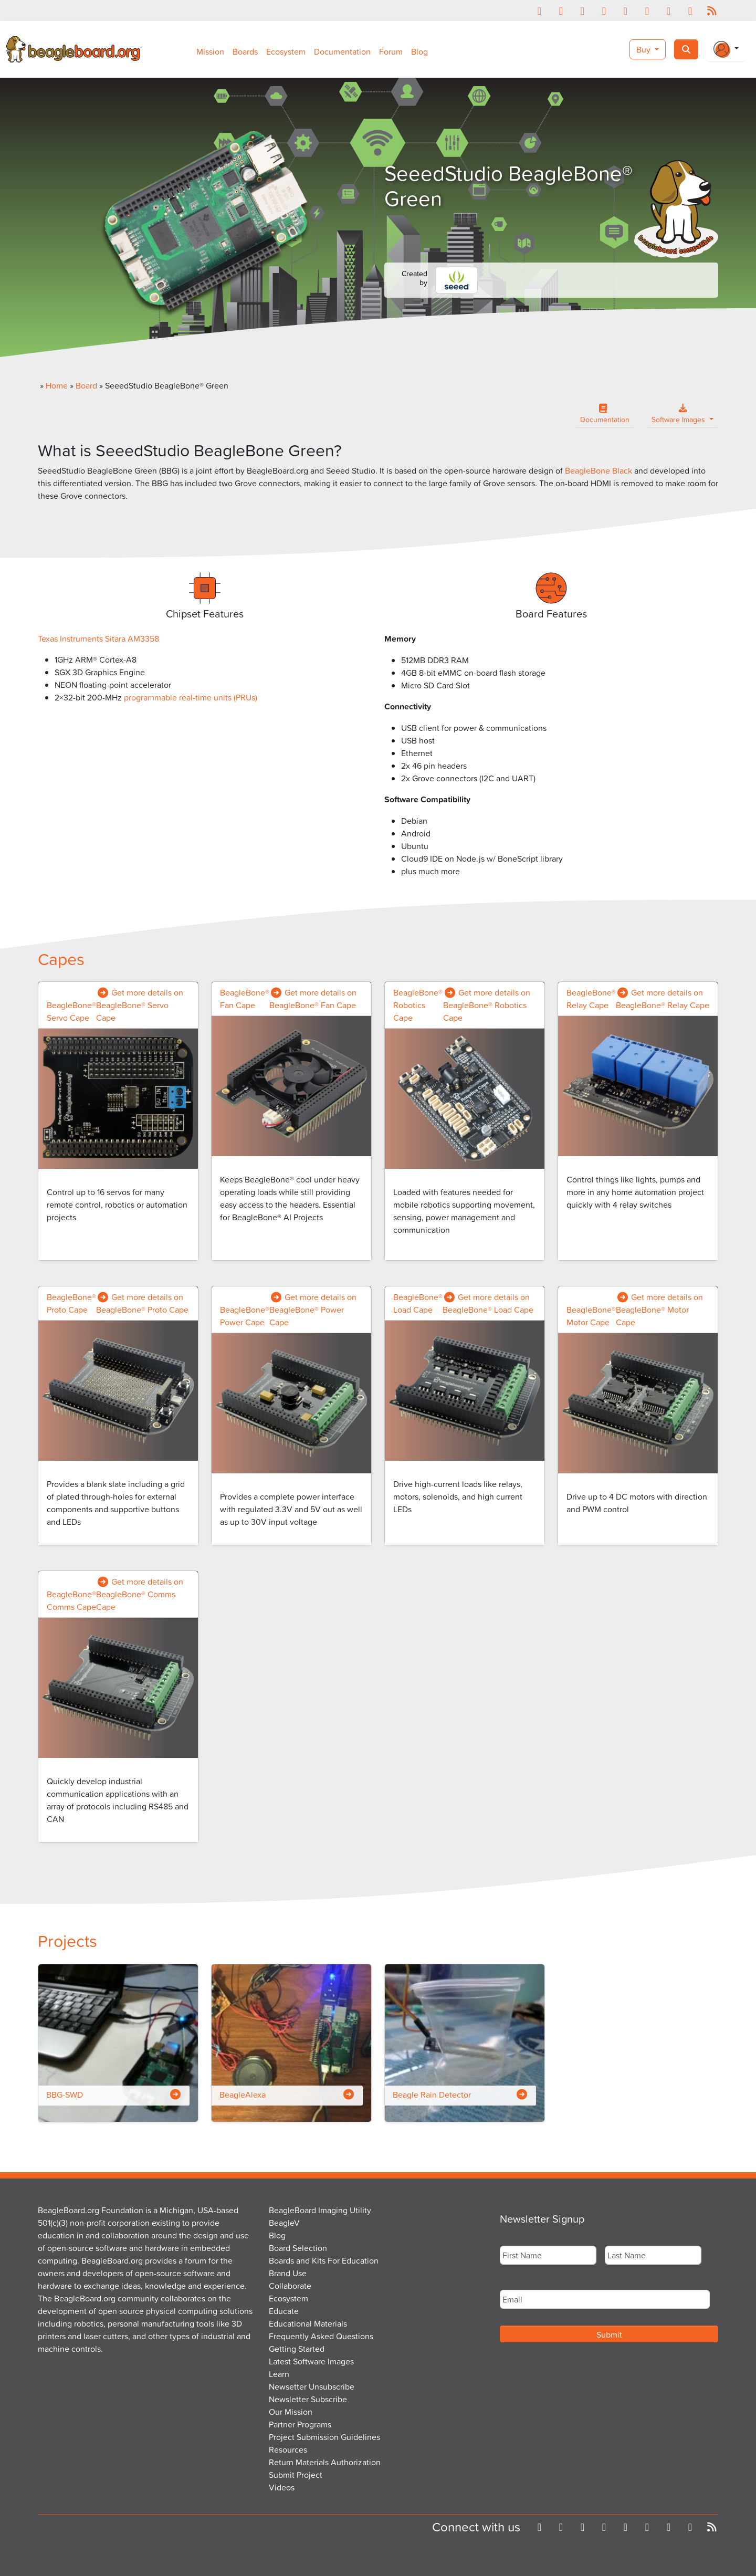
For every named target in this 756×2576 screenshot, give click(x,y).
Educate (284, 2311)
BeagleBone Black (598, 470)
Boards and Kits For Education (324, 2260)
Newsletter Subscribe (308, 2399)
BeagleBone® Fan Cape (244, 999)
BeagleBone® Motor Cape (591, 1316)
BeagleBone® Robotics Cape (418, 1005)
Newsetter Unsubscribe (311, 2386)
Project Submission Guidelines (324, 2437)
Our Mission (290, 2411)
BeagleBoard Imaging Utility (320, 2210)
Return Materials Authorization (325, 2462)
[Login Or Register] (726, 49)
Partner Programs (300, 2424)
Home (57, 385)
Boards (245, 51)
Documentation (342, 51)
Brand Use (288, 2273)
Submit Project (295, 2474)
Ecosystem (286, 51)
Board (86, 385)
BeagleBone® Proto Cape (71, 1303)
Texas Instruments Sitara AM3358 (98, 638)
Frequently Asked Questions (321, 2336)
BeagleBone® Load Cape (418, 1303)
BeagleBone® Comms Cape (71, 1600)
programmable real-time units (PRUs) (190, 697)
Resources (288, 2449)
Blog (419, 51)
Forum (391, 51)
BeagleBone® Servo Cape (71, 1011)
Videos (282, 2487)
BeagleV (284, 2222)
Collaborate (290, 2285)
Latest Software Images (311, 2361)
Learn (279, 2374)
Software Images (679, 416)
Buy (644, 49)
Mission (210, 51)
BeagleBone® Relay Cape (591, 999)
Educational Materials (308, 2323)
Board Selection (298, 2248)
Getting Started (296, 2348)
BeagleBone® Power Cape (244, 1316)
